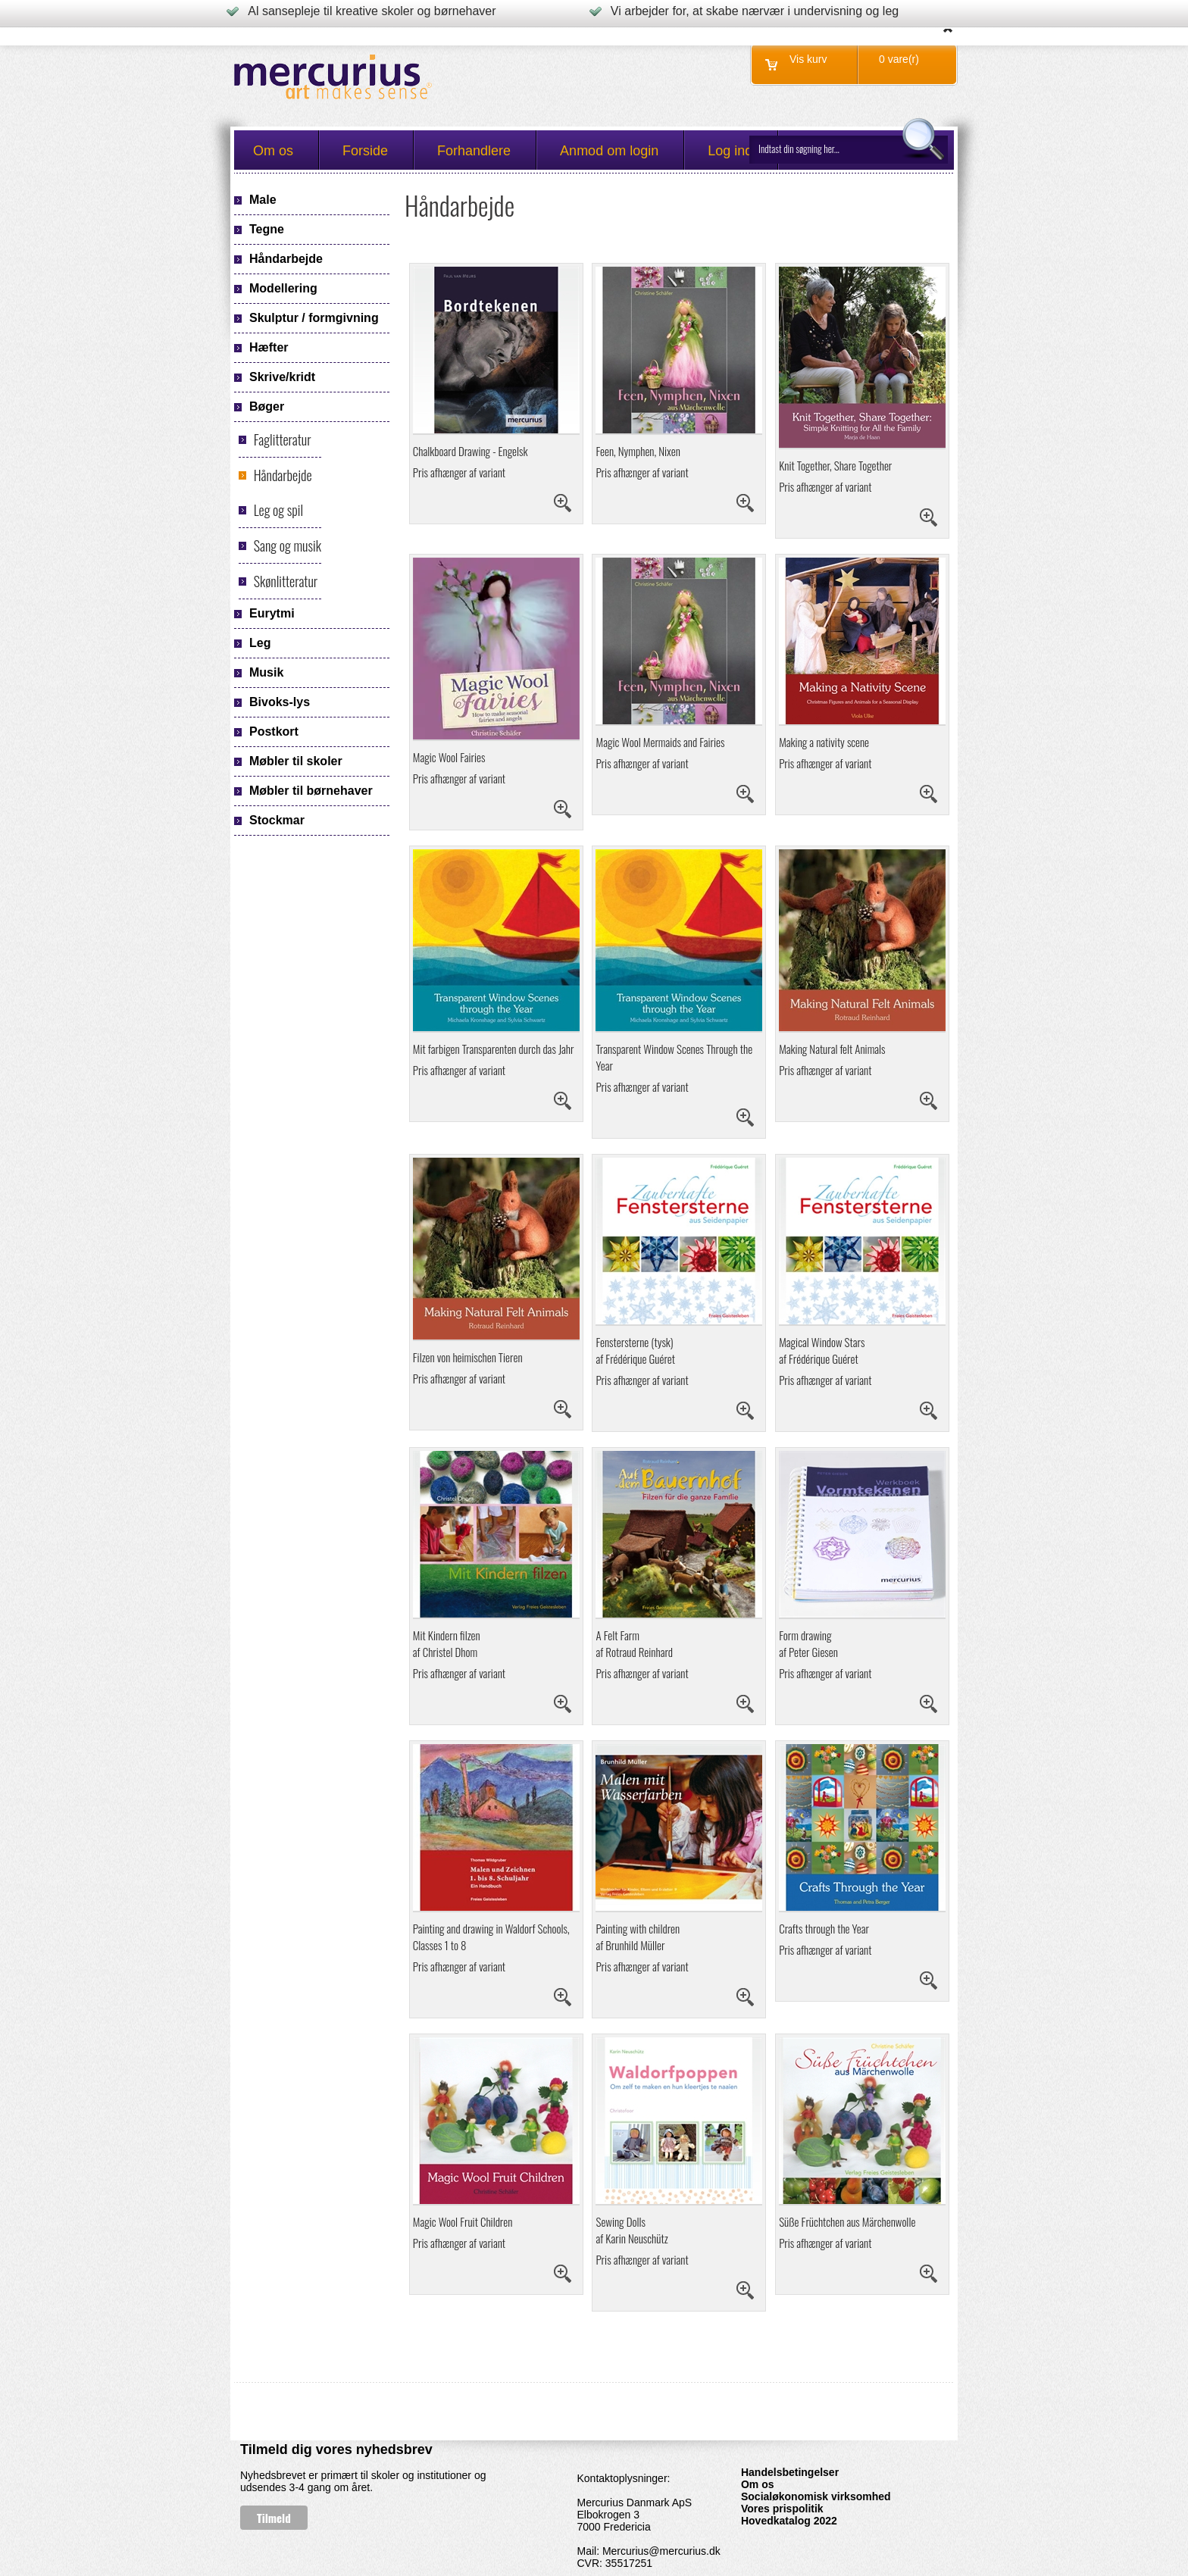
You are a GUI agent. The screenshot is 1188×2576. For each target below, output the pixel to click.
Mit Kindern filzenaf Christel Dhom (446, 1643)
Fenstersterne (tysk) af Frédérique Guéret (635, 1350)
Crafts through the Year (824, 1928)
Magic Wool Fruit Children (463, 2221)
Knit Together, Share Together (835, 465)
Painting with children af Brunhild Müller (638, 1936)
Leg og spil (278, 510)
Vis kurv (808, 59)
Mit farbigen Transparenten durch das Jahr (493, 1048)
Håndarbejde (283, 475)
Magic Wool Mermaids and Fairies (660, 741)
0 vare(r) (899, 59)
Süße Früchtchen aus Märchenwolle (847, 2221)
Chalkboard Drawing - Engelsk (470, 450)
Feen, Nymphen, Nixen (638, 450)
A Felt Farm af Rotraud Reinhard (634, 1643)
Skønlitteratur (285, 581)
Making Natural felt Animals (832, 1048)
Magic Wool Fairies (449, 757)
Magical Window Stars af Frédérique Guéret (821, 1350)
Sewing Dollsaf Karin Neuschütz (631, 2229)
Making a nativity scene (824, 741)
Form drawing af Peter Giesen (808, 1643)
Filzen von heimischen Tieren (468, 1357)
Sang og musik (287, 545)
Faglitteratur (282, 439)
